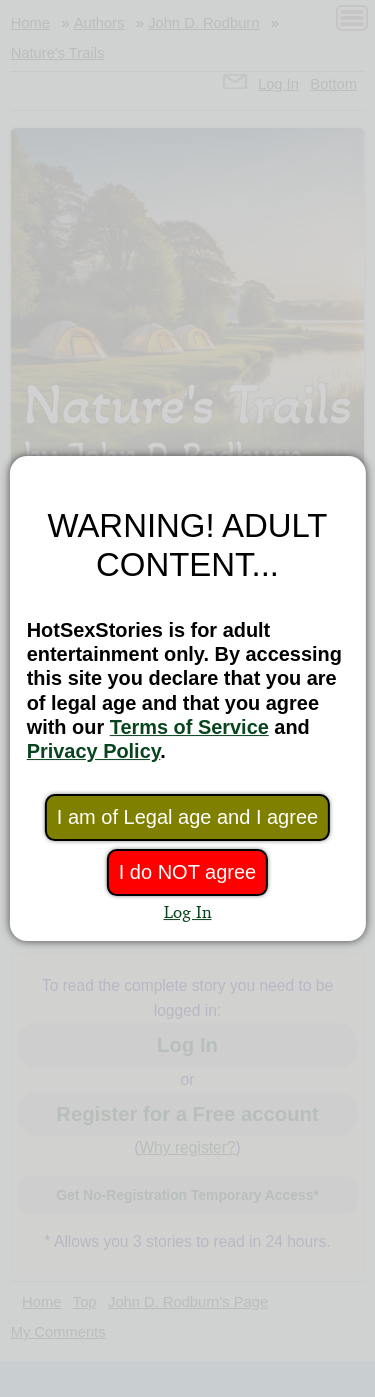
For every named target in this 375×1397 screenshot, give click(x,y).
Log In (188, 911)
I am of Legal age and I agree (187, 817)
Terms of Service (189, 727)
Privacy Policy (94, 751)
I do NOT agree (187, 872)
